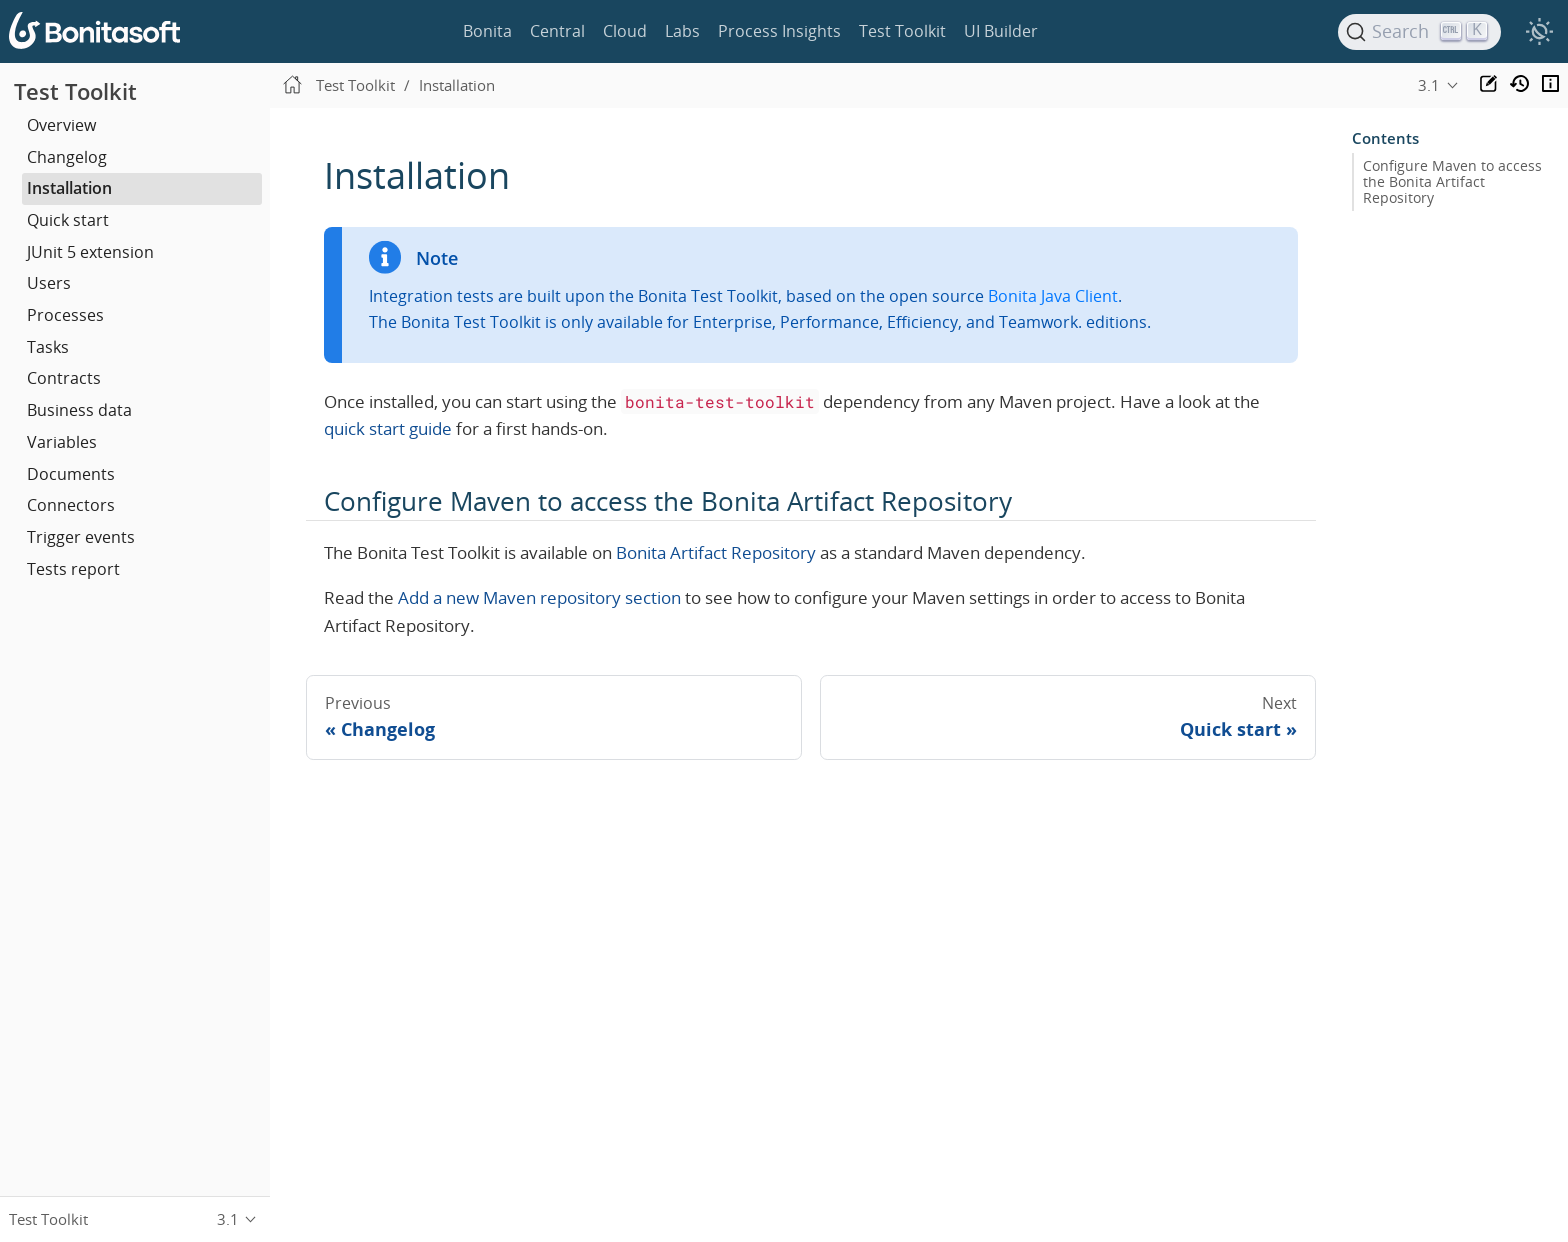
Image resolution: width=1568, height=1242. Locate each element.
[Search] (1420, 32)
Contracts (64, 378)
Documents (71, 474)
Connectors (71, 505)
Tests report (73, 569)
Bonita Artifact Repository (716, 552)
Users (49, 283)
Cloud (625, 31)
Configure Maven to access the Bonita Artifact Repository (1452, 182)
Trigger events (81, 537)
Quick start (68, 220)
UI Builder (1001, 31)
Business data (79, 410)
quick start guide (388, 428)
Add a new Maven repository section (539, 597)
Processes (65, 315)
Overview (61, 125)
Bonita (487, 31)
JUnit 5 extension (90, 252)
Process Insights (779, 31)
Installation (69, 188)
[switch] (1539, 32)
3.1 (1429, 85)
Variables (62, 442)
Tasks (48, 347)
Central (557, 31)
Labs (682, 31)
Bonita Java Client (1053, 296)
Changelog (67, 157)
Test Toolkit (902, 31)
